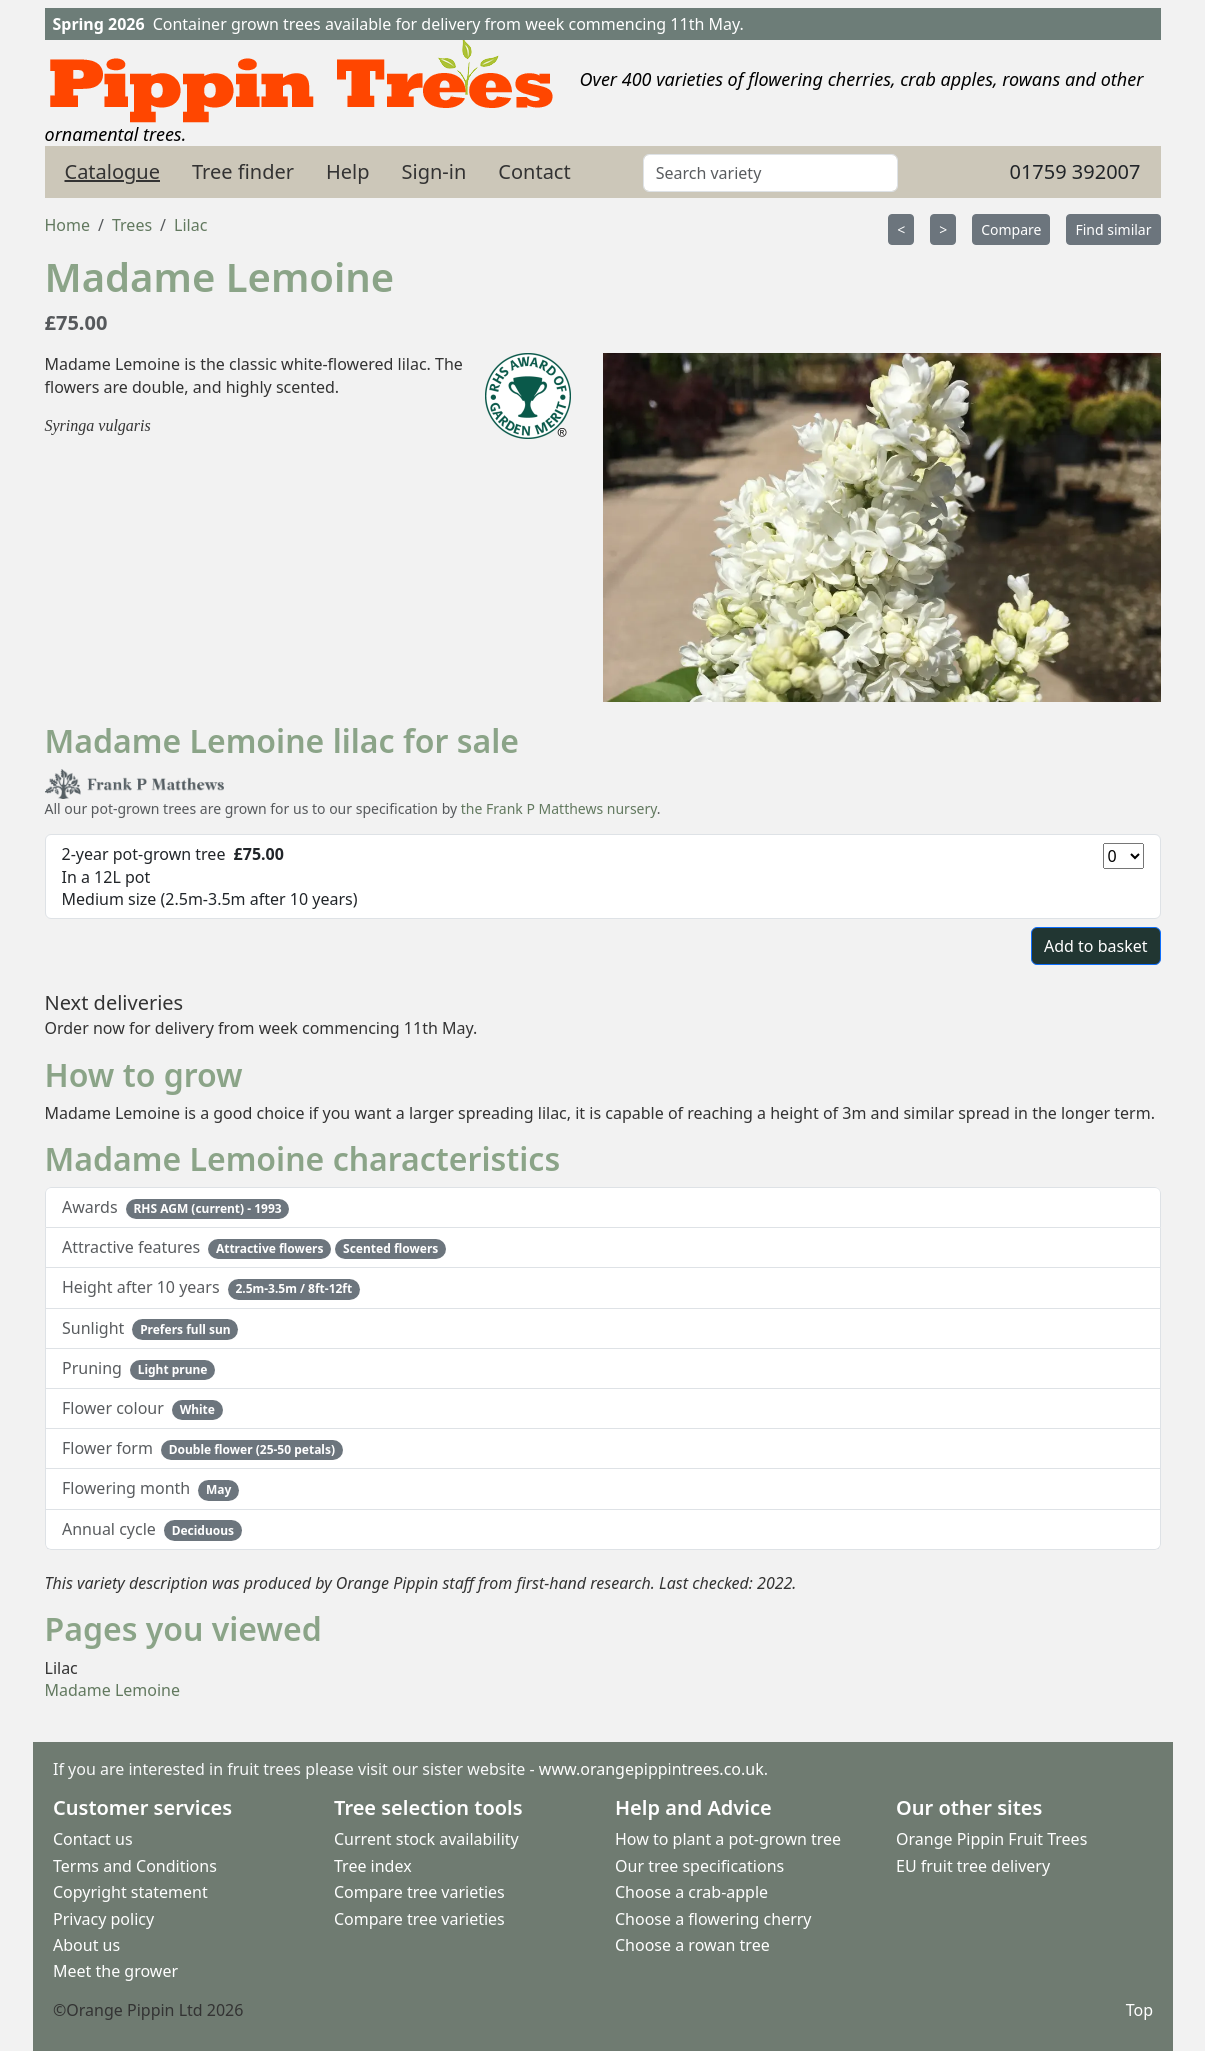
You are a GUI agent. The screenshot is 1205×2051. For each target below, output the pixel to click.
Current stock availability (426, 1839)
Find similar (1113, 229)
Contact (534, 171)
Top (1138, 2009)
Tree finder (243, 171)
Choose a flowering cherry (713, 1918)
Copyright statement (130, 1892)
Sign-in (434, 171)
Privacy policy (103, 1918)
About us (86, 1944)
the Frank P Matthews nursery (559, 808)
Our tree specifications (699, 1865)
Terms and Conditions (135, 1865)
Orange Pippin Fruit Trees (991, 1839)
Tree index (373, 1865)
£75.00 (76, 322)
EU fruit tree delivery (973, 1865)
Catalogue (113, 171)
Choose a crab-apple (691, 1892)
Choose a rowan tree (692, 1944)
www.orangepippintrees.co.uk (650, 1769)
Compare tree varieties (419, 1892)
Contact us (93, 1839)
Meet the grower (115, 1971)
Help (348, 171)
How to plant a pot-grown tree (728, 1839)
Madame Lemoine (113, 1690)
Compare (1011, 229)
